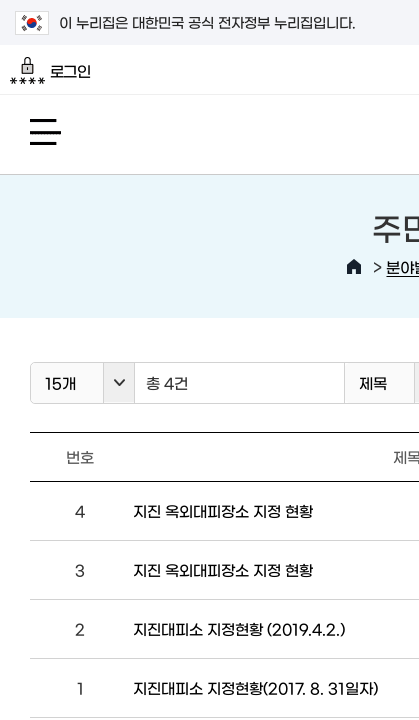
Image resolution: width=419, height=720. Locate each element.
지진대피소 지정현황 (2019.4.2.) (239, 628)
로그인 (50, 71)
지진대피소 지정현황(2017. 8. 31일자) (255, 687)
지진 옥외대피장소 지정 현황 (223, 510)
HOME (354, 267)
